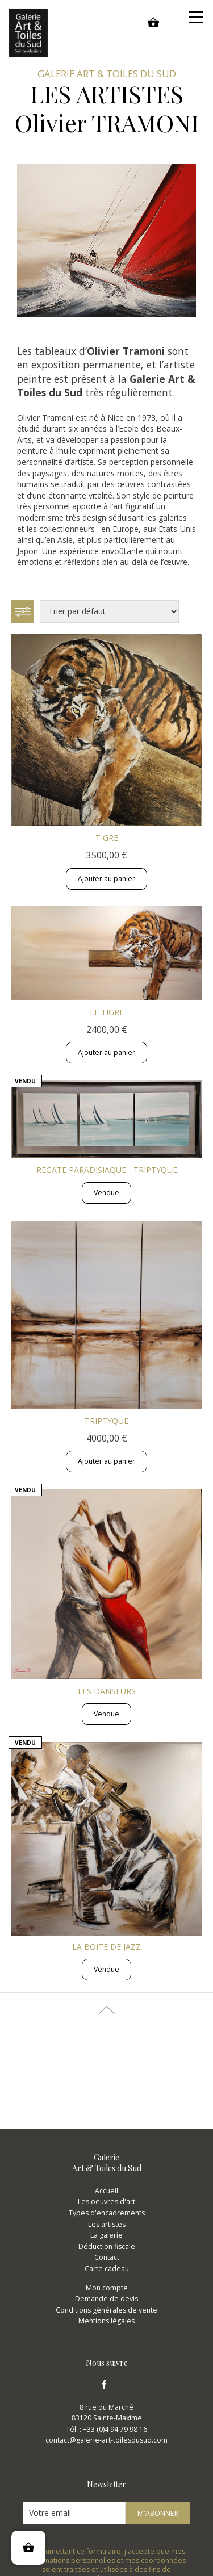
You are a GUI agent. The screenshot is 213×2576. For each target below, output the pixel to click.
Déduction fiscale (106, 2246)
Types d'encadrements (107, 2213)
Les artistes (107, 2224)
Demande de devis (106, 2298)
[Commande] (109, 611)
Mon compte (107, 2288)
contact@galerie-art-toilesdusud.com (106, 2440)
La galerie (106, 2235)
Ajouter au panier (106, 878)
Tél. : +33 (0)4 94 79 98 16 (106, 2429)
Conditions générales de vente (106, 2310)
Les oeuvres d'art (106, 2201)
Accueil (106, 2191)
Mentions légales (106, 2321)
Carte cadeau (107, 2268)
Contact (106, 2257)
